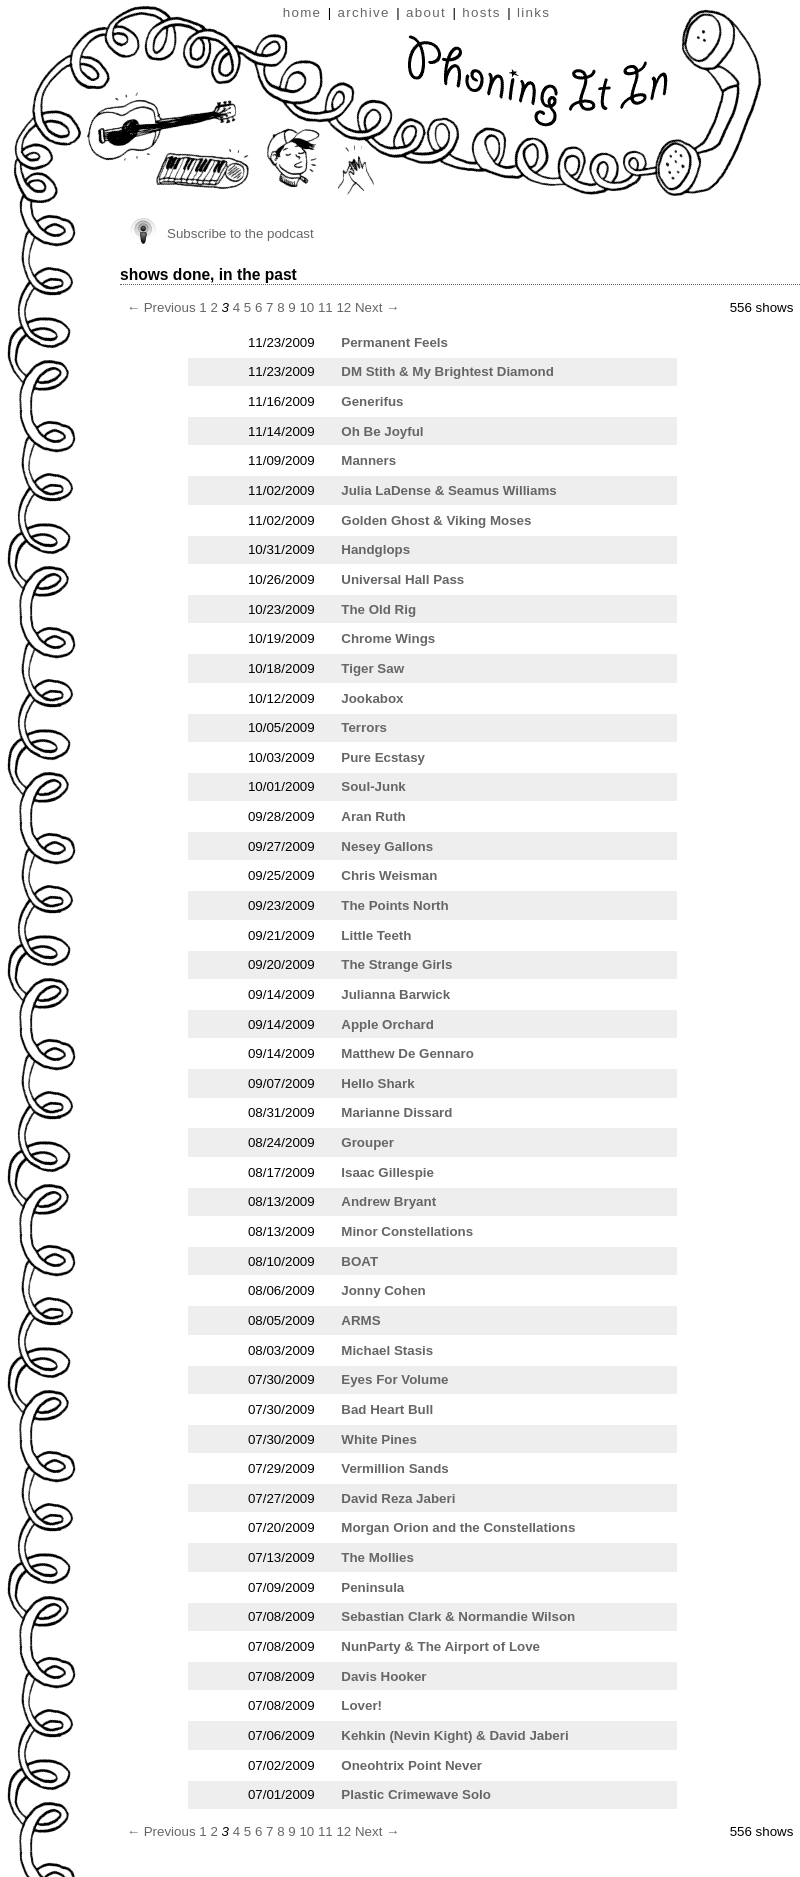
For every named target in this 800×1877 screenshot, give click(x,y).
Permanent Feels (394, 342)
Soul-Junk (373, 786)
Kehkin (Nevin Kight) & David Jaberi (454, 1735)
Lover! (361, 1705)
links (533, 12)
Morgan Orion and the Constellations (458, 1527)
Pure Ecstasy (383, 757)
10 (306, 307)
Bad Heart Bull (387, 1409)
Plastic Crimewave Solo (416, 1794)
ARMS (360, 1320)
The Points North (394, 905)
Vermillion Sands (394, 1468)
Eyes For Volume (394, 1379)
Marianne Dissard (396, 1112)
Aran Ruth (373, 816)
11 (325, 307)
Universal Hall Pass (402, 579)
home (302, 12)
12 (343, 307)
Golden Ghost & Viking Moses (436, 520)
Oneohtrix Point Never (411, 1765)
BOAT (359, 1261)
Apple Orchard (387, 1024)
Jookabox (372, 698)
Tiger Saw (372, 668)
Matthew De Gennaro (407, 1053)
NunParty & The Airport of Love (440, 1646)
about (426, 12)
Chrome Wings (388, 638)
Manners (368, 460)
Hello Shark (377, 1083)
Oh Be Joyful (382, 431)
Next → (377, 307)
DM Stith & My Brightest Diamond (447, 371)
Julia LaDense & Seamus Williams (448, 490)
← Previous (161, 307)
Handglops (375, 549)
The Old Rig (378, 609)
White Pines (379, 1439)
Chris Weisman (389, 875)
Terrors (364, 727)
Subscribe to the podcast (240, 233)
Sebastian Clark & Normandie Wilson (458, 1616)
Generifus (372, 401)
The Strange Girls (396, 964)
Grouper (367, 1142)
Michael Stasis (387, 1350)
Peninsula (372, 1587)
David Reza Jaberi (398, 1498)
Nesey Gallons (387, 846)
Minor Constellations (407, 1231)
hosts (481, 12)
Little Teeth (376, 935)
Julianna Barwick (395, 994)
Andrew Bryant (388, 1201)
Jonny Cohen (383, 1290)
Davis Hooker (383, 1676)
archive (364, 12)
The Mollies (377, 1557)
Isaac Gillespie (387, 1172)
